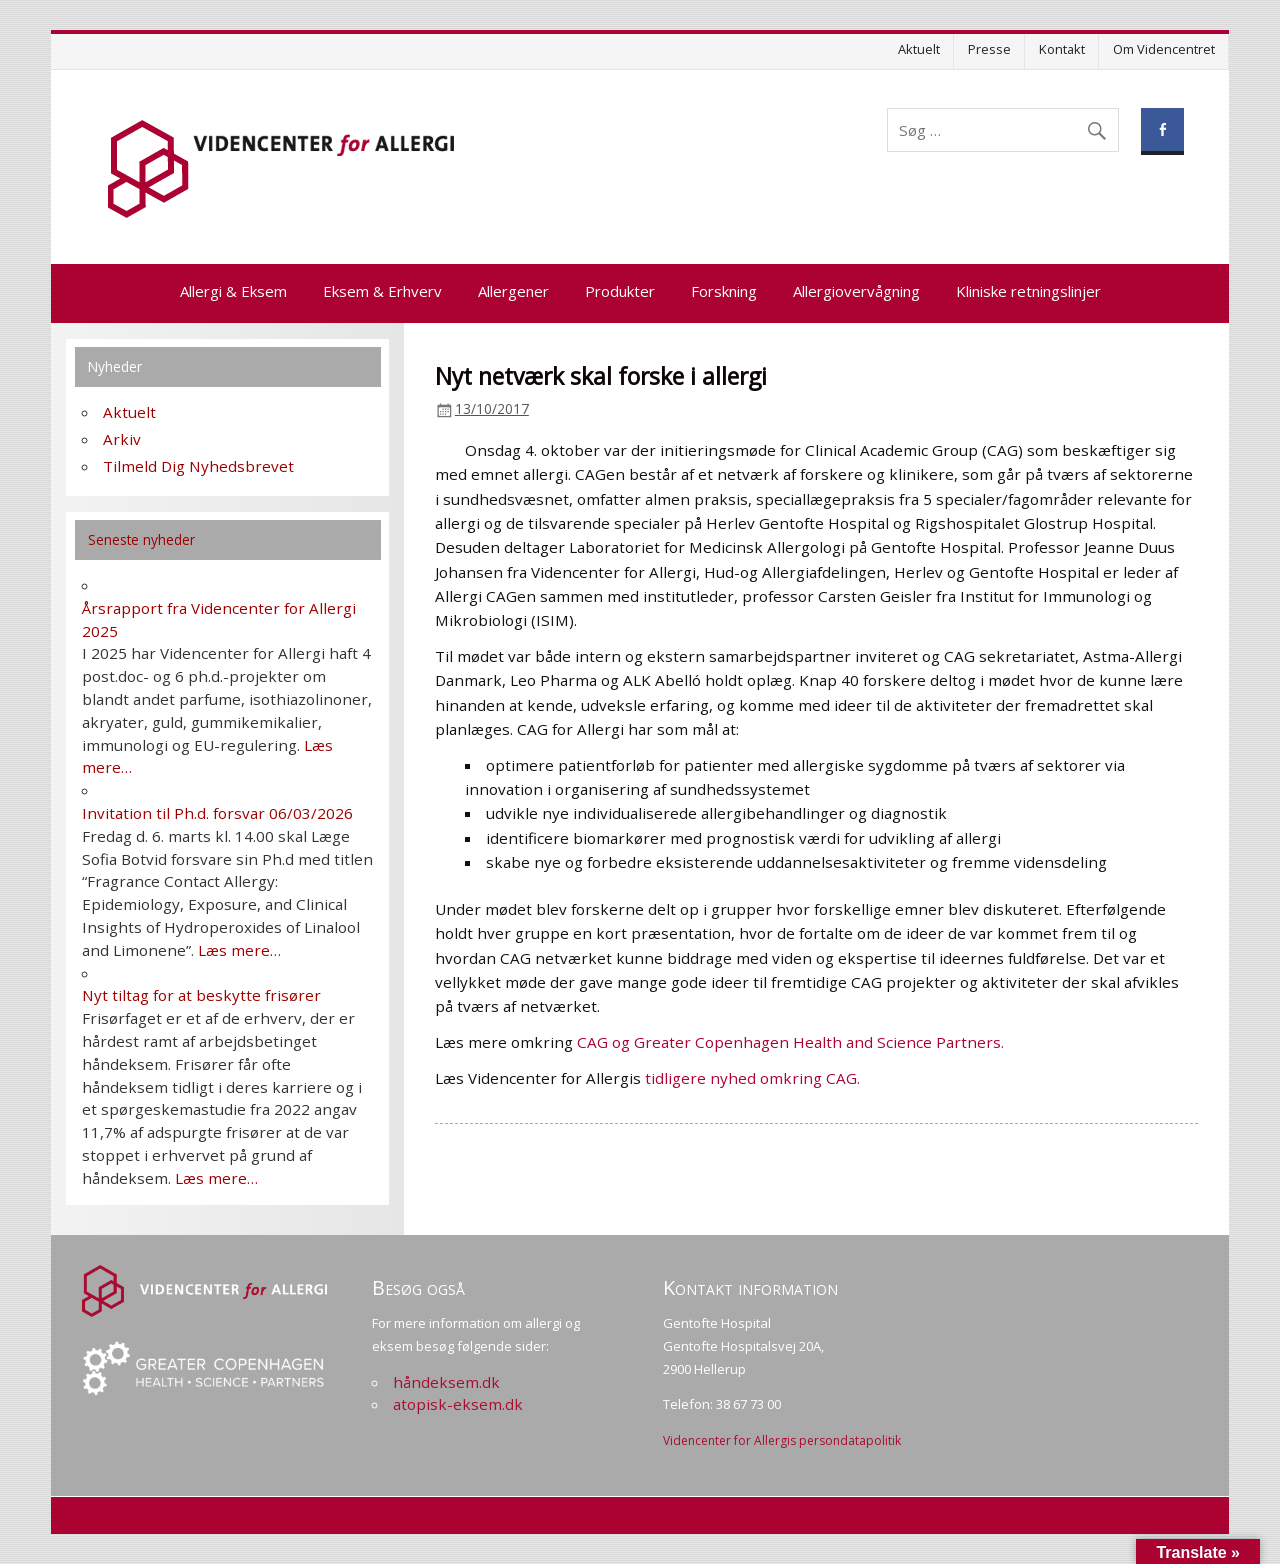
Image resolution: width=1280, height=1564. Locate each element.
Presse (989, 49)
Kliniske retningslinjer (1028, 291)
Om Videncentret (1164, 49)
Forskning (724, 291)
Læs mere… (239, 950)
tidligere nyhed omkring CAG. (752, 1078)
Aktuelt (919, 49)
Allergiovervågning (856, 291)
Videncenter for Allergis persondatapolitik (782, 1440)
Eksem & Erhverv (382, 291)
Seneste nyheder (141, 539)
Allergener (513, 291)
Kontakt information (750, 1287)
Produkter (620, 291)
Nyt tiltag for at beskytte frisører (201, 995)
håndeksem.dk (446, 1382)
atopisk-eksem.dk (458, 1404)
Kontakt (1062, 49)
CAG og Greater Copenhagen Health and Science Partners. (790, 1042)
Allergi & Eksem (233, 291)
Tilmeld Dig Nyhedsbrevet (198, 466)
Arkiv (122, 439)
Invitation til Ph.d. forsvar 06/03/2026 (217, 813)
